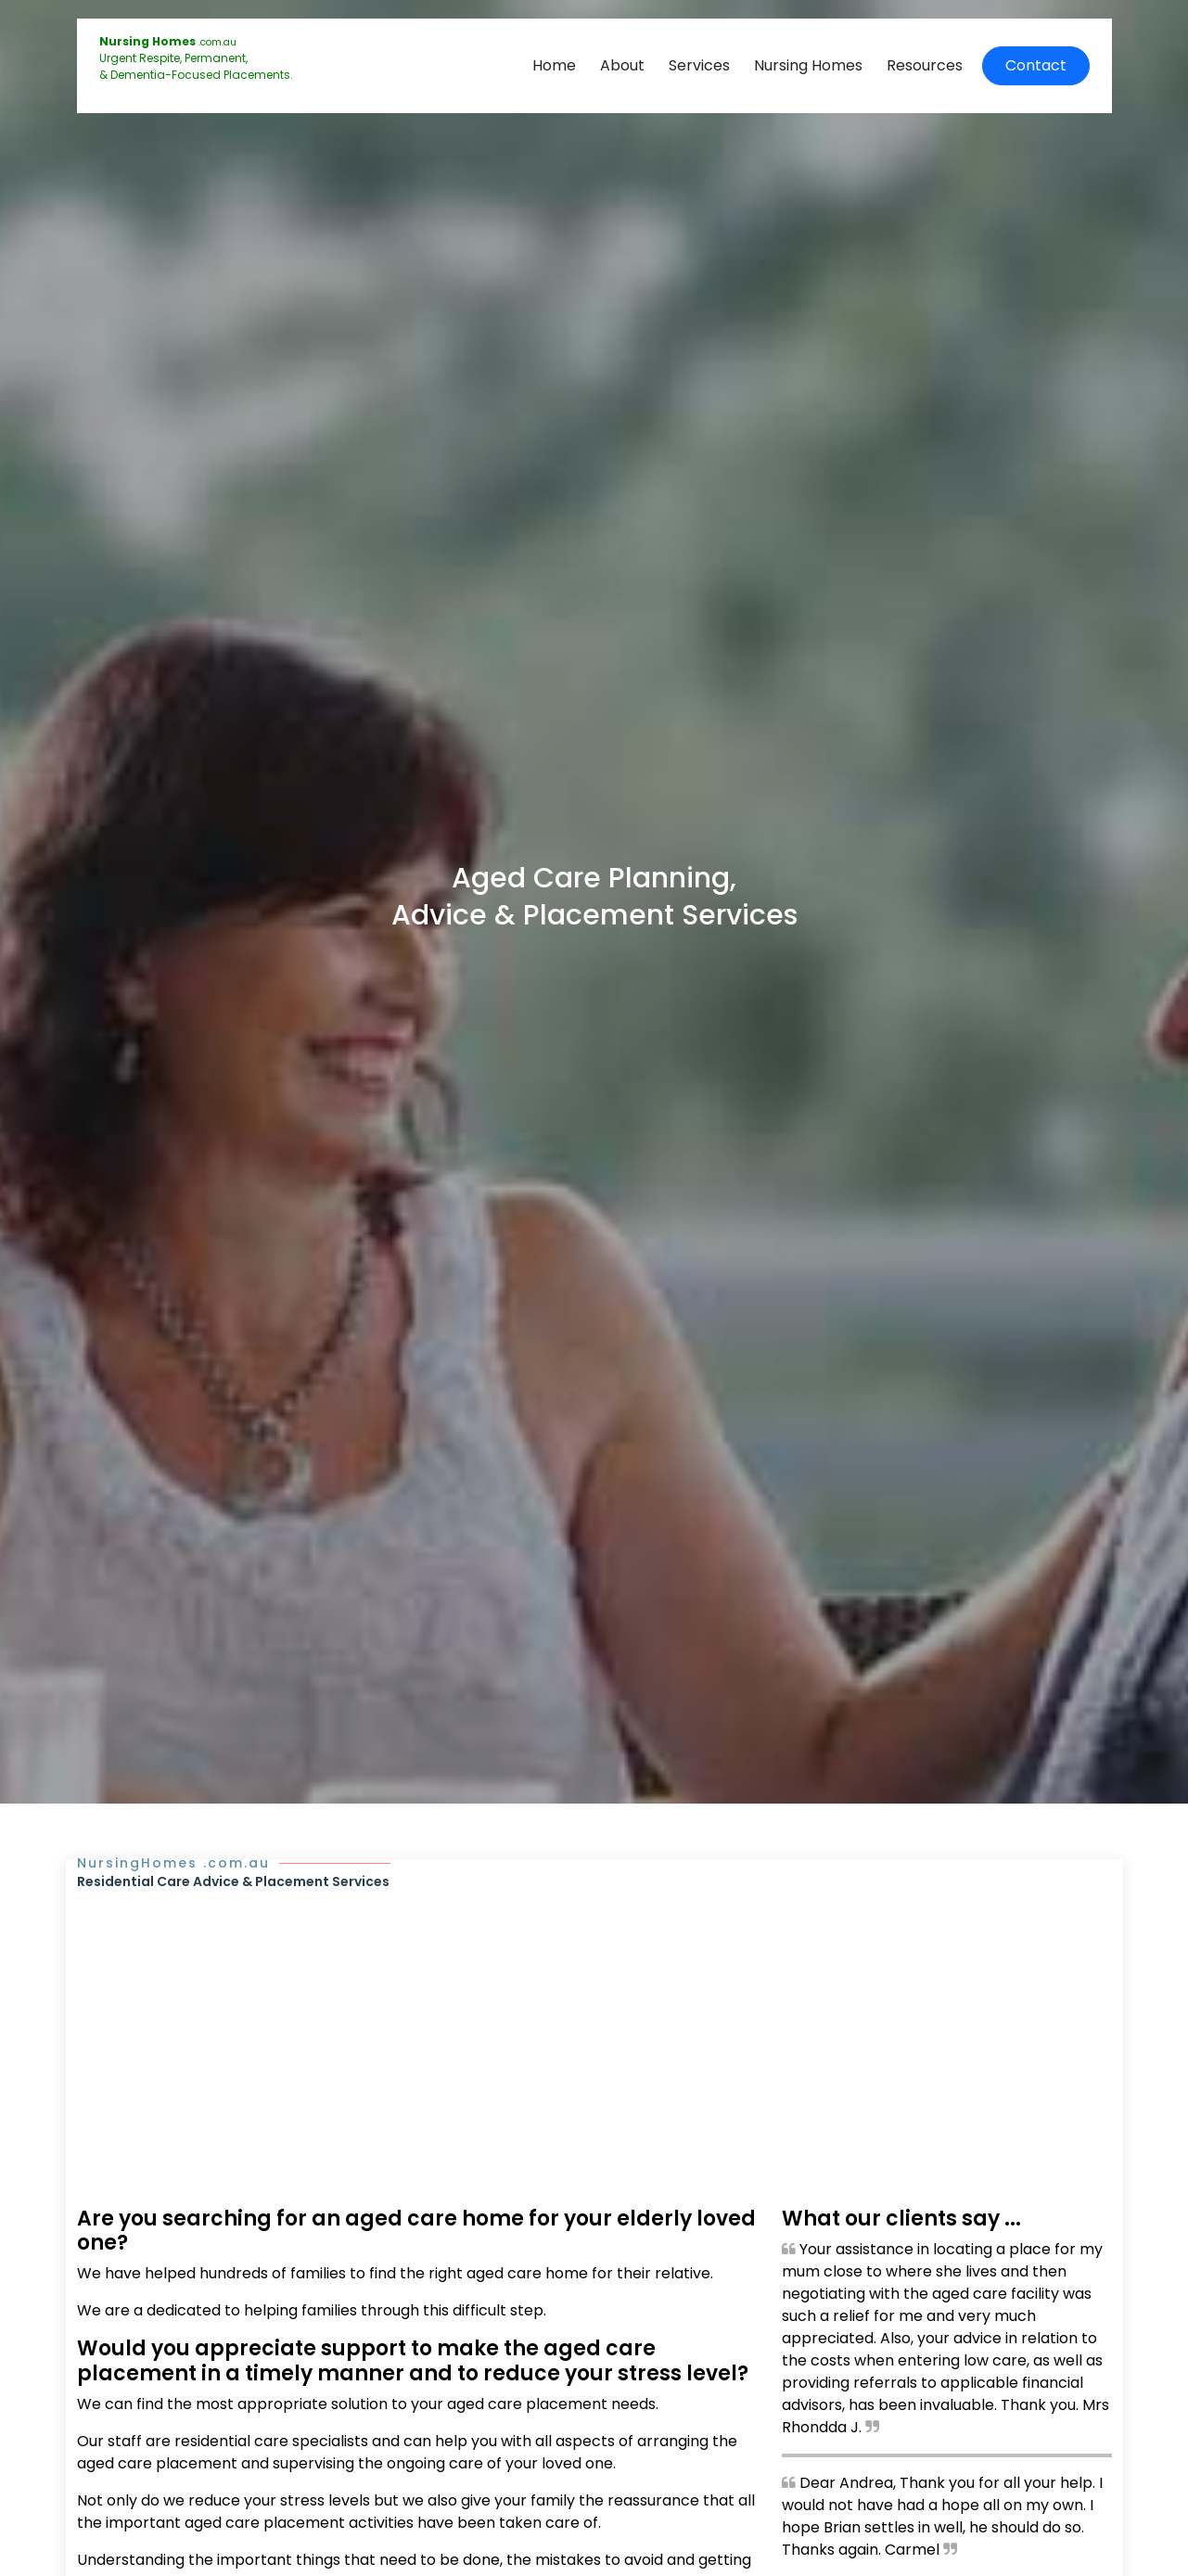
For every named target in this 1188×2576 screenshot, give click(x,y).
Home (554, 65)
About (622, 65)
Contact (1036, 65)
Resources (925, 65)
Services (699, 65)
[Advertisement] (594, 2031)
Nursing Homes (808, 65)
